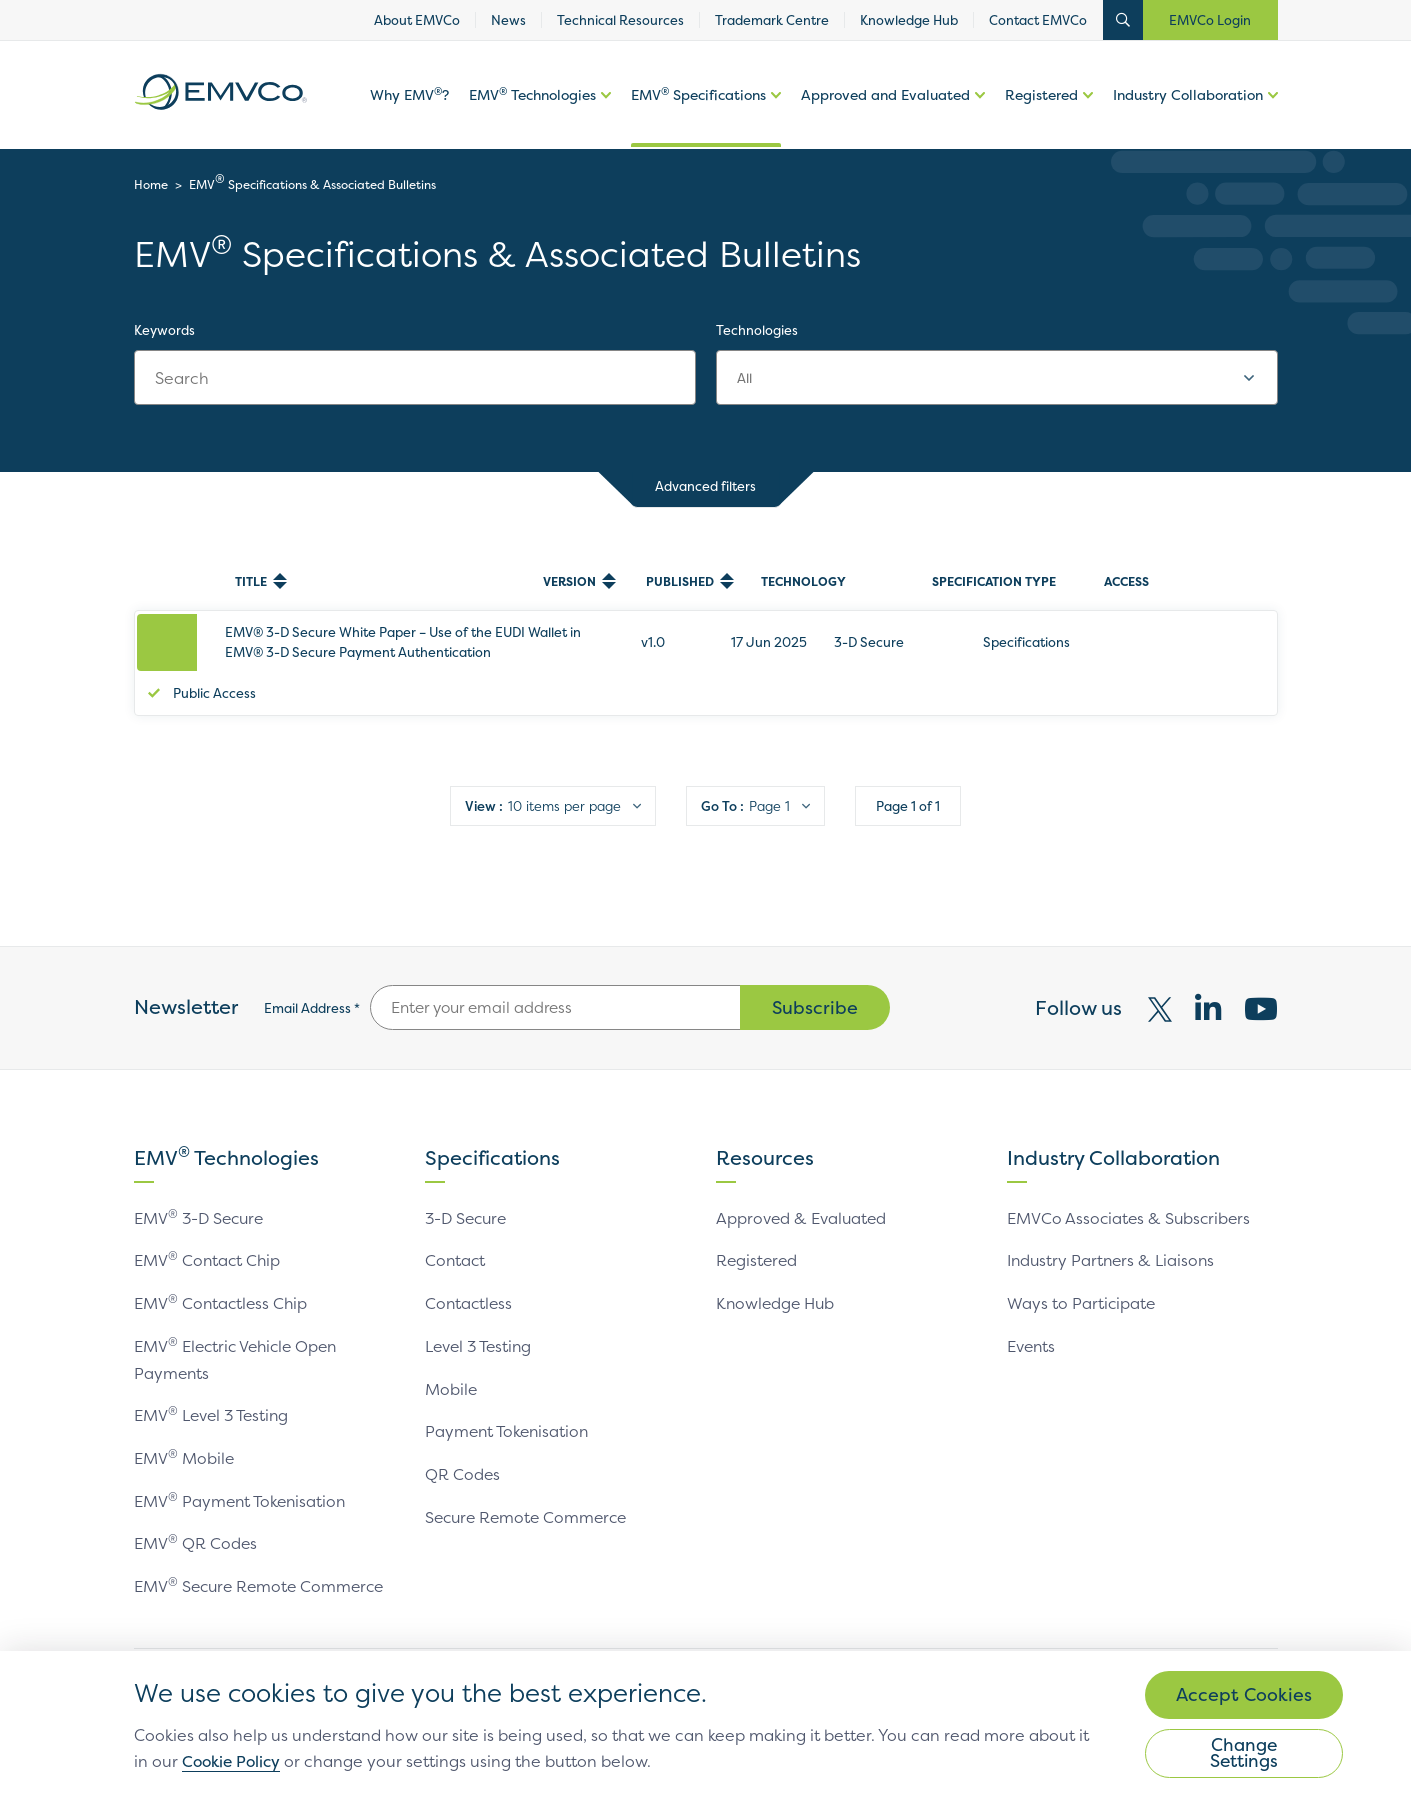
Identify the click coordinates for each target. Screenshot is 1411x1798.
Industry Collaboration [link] (1188, 96)
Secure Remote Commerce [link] (530, 1488)
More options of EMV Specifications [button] (773, 118)
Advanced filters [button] (705, 488)
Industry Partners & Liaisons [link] (1113, 1236)
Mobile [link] (451, 1362)
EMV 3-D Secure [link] (201, 1194)
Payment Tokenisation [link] (509, 1404)
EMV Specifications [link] (698, 96)
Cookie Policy (342, 1760)
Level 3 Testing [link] (481, 1320)
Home (151, 184)
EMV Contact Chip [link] (208, 1236)
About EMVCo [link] (417, 20)
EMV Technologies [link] (532, 96)
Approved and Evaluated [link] (885, 96)
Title (251, 582)
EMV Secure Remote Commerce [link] (263, 1556)
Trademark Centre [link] (772, 20)
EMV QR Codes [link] (196, 1514)
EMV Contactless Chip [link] (222, 1278)
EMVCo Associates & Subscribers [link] (1131, 1194)
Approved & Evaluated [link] (802, 1194)
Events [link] (1032, 1320)
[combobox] (997, 378)
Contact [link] (456, 1236)
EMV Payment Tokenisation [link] (242, 1472)
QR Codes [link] (463, 1446)
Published (680, 582)
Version (569, 582)
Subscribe (815, 983)
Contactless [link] (470, 1278)
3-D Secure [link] (468, 1194)
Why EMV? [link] (409, 96)
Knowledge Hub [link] (909, 20)
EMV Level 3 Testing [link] (214, 1388)
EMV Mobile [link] (184, 1430)
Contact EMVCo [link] (1038, 20)
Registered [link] (1041, 96)
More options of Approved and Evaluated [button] (977, 118)
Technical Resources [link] (620, 20)
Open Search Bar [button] (1123, 20)
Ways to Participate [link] (1082, 1278)
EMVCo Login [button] (1210, 20)
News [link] (508, 20)
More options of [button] (603, 118)
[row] (706, 651)
